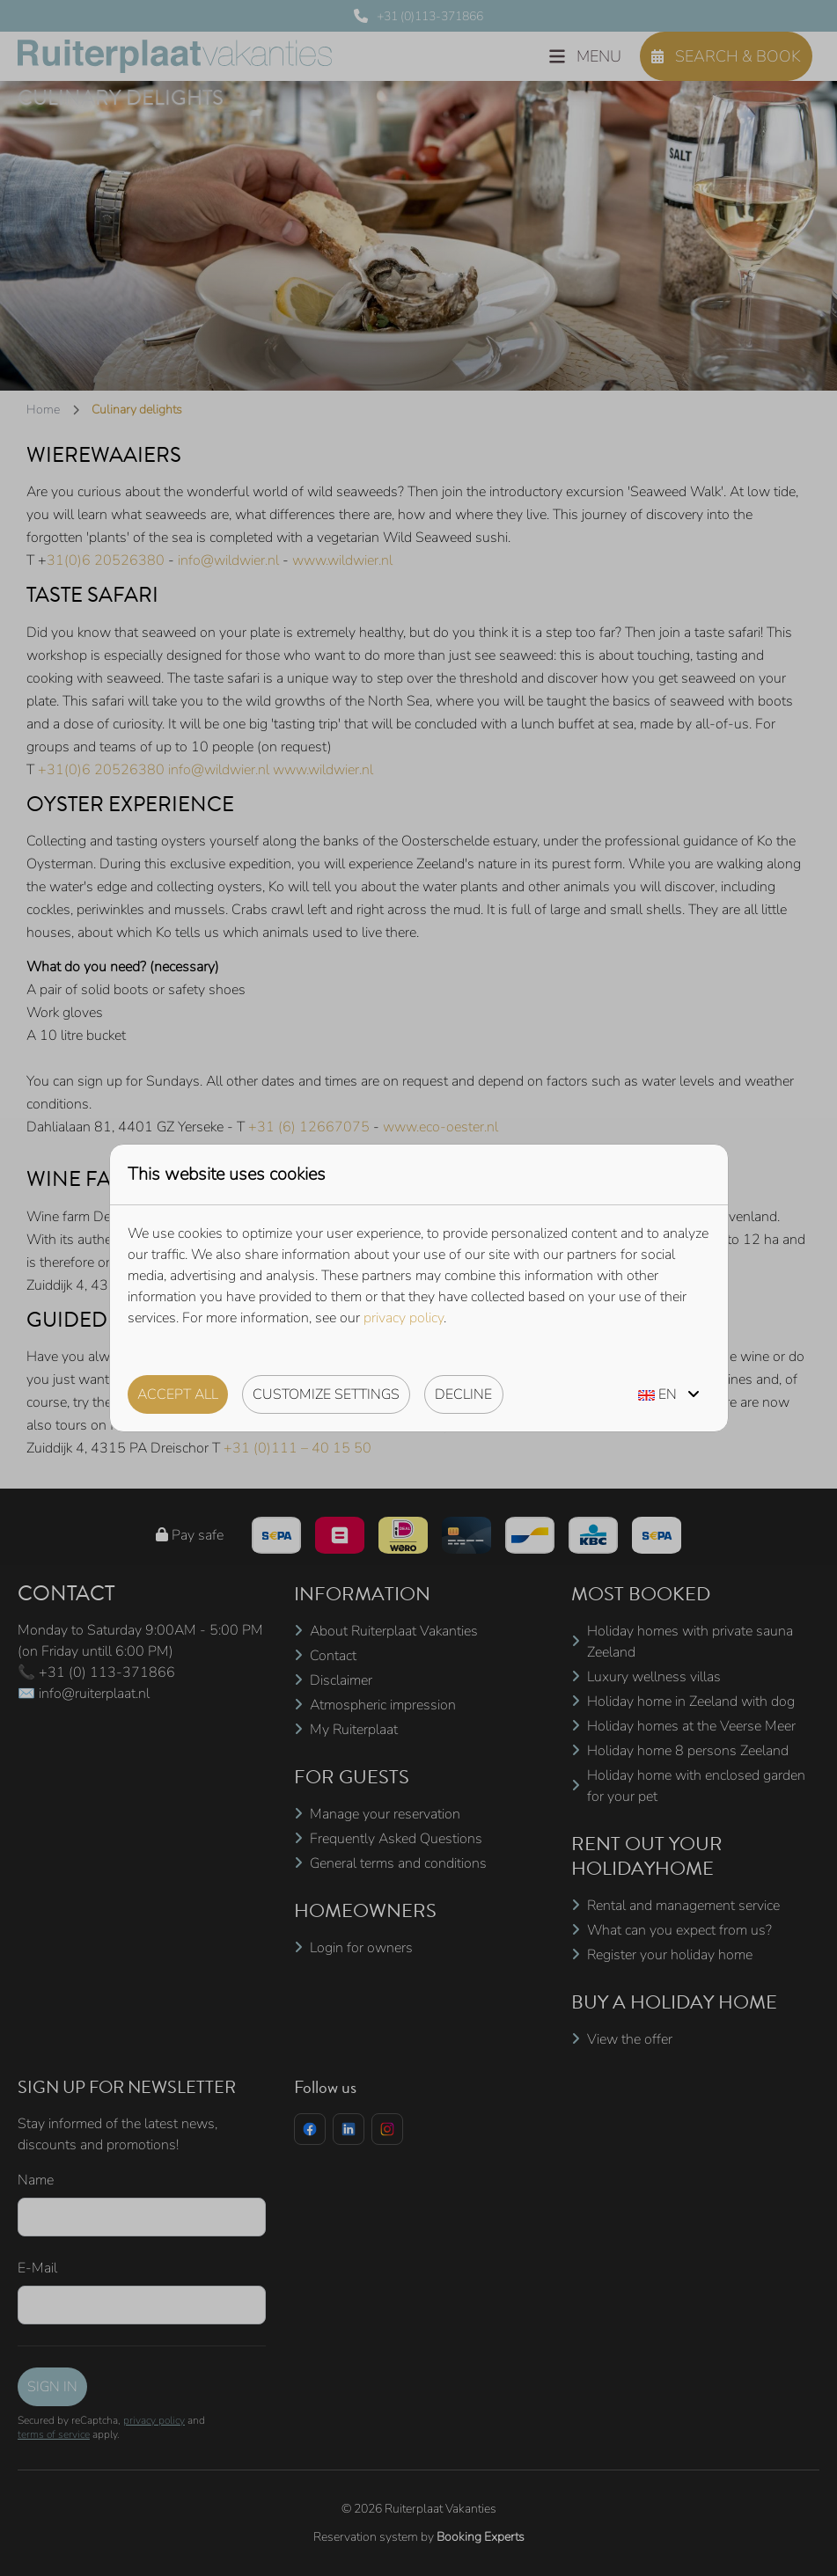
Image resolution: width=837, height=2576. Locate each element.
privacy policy (403, 1318)
